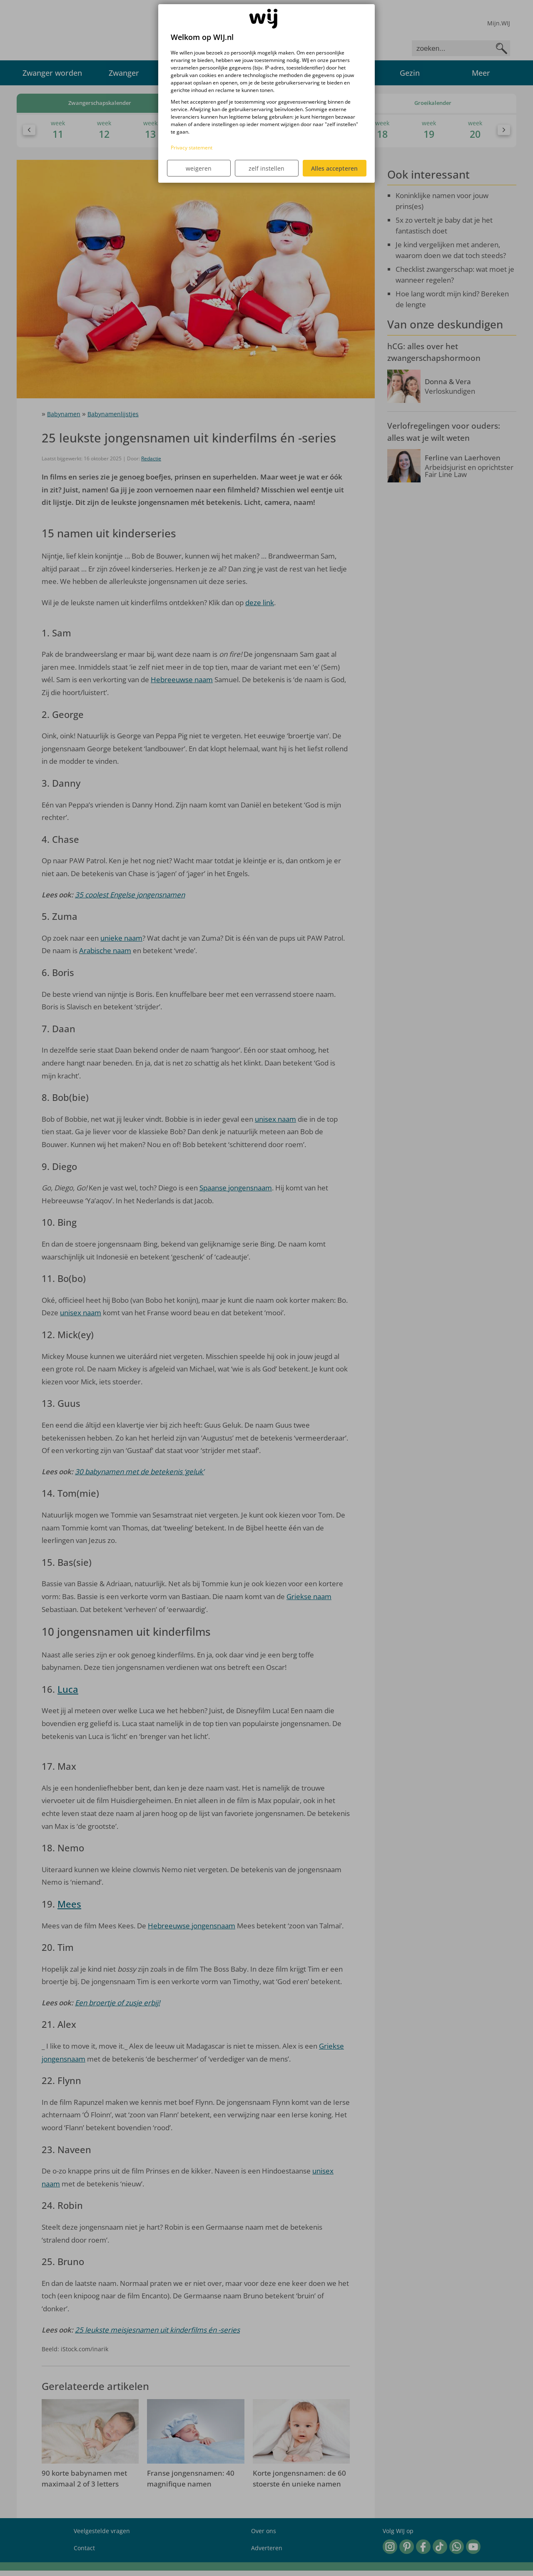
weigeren (199, 168)
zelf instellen (266, 168)
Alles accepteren (334, 168)
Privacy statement (191, 147)
